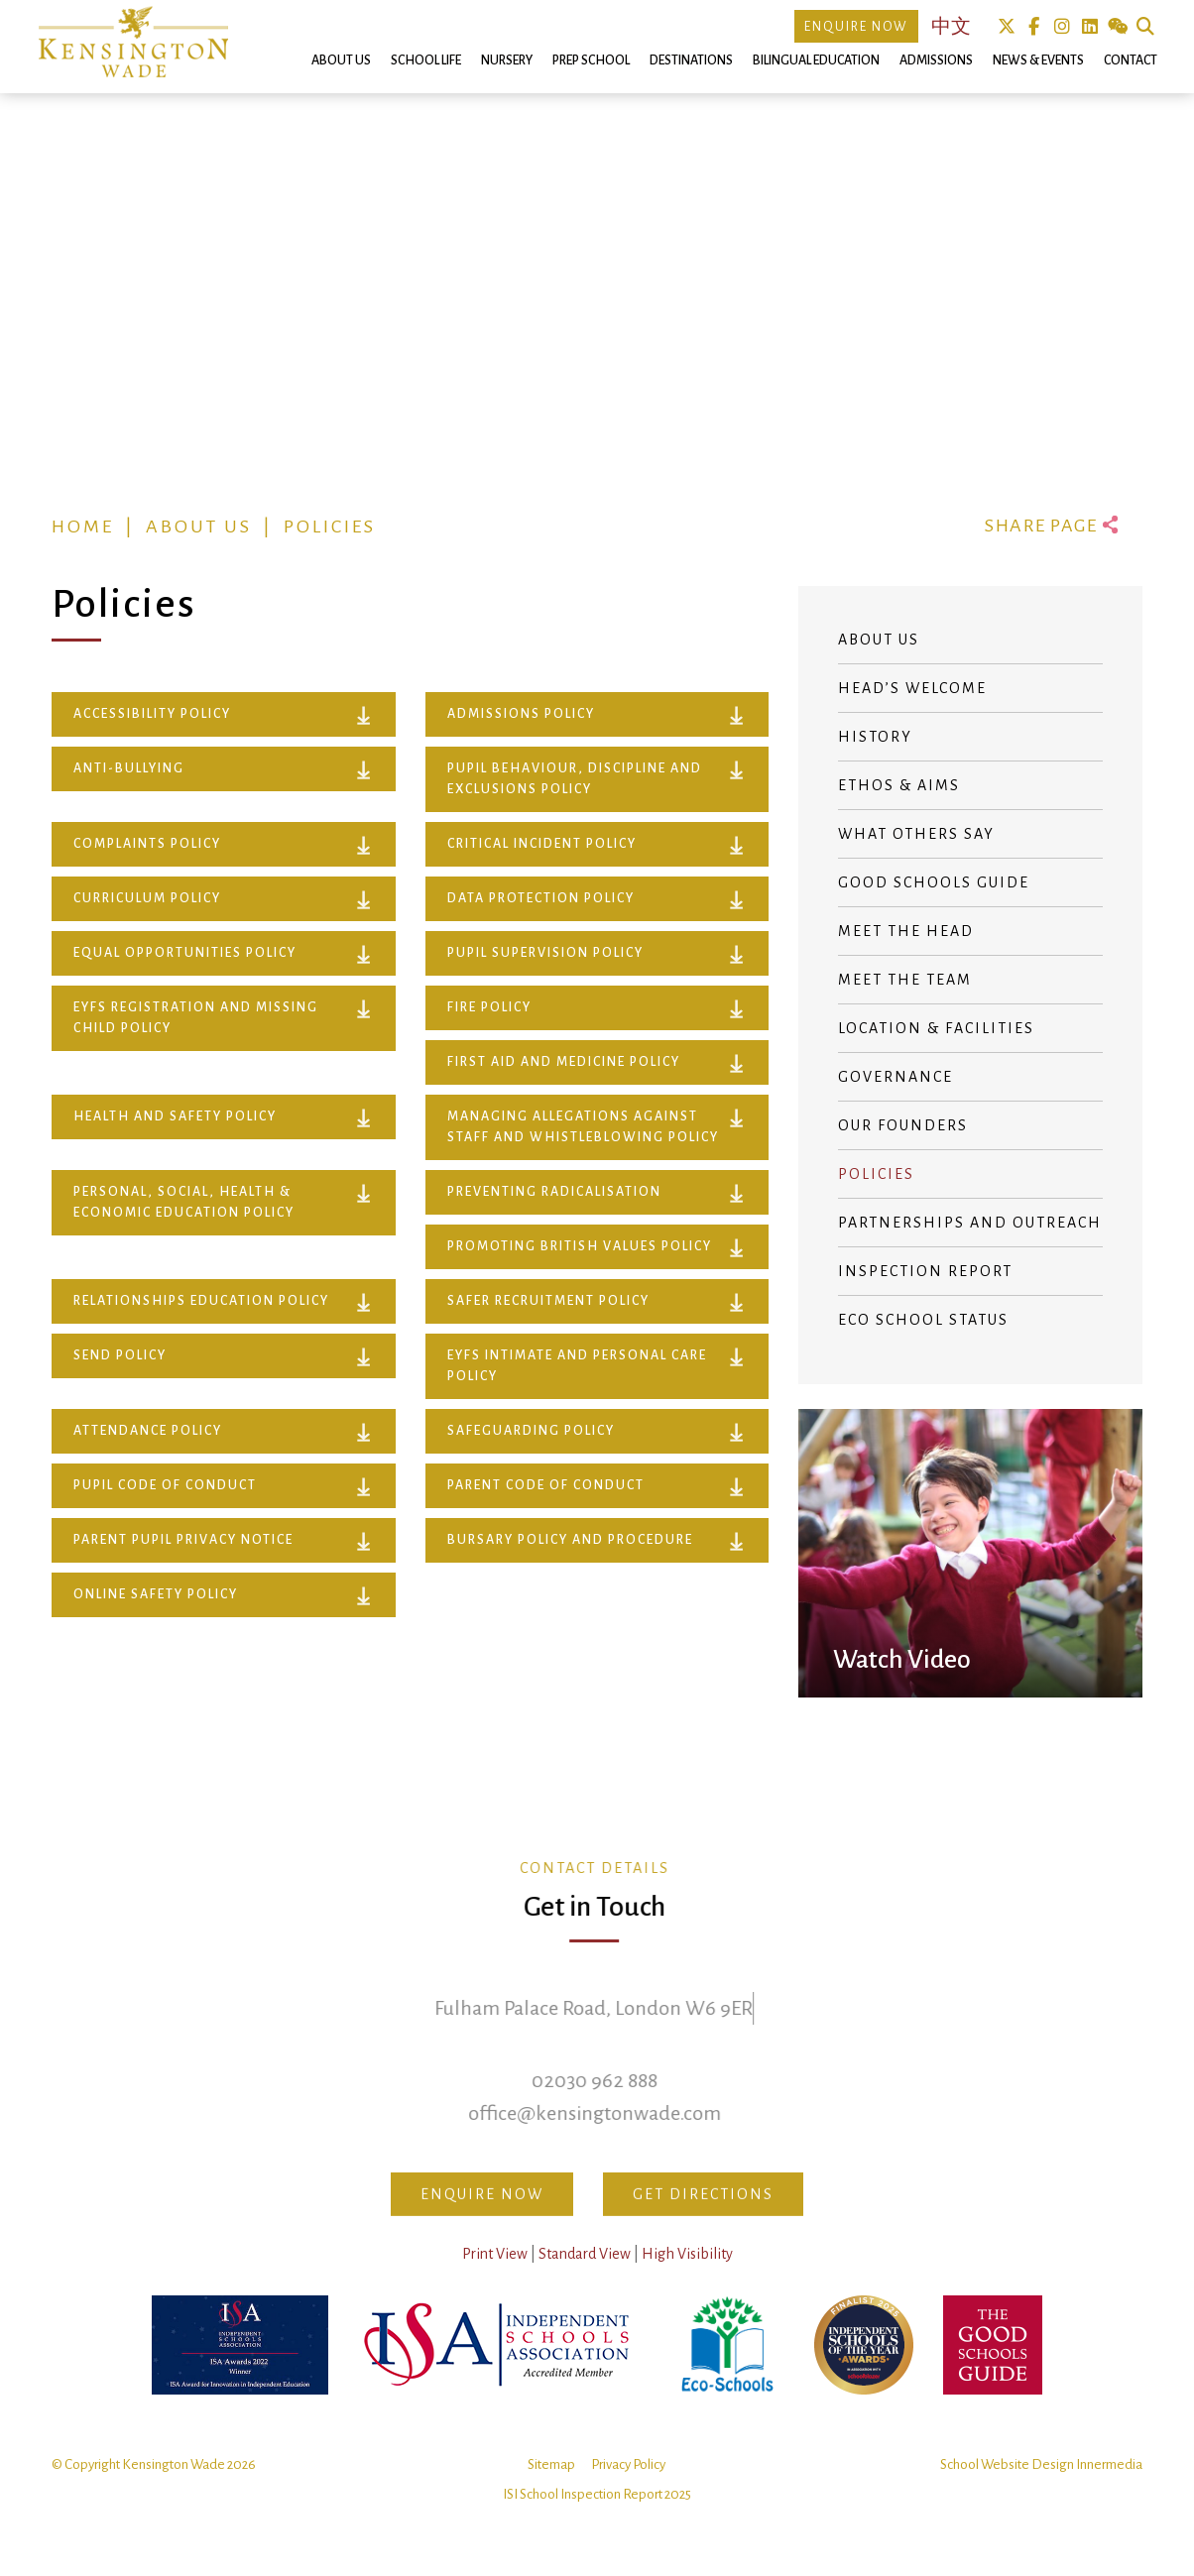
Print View (495, 2277)
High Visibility (687, 2277)
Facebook (1033, 27)
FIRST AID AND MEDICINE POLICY (563, 1062)
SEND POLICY (120, 1355)
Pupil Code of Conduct (165, 1485)
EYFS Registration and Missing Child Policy (195, 1017)
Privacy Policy (628, 2488)
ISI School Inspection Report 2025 (597, 2518)
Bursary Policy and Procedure (570, 1540)
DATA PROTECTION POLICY (541, 898)
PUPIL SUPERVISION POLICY (545, 953)
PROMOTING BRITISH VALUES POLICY (579, 1246)
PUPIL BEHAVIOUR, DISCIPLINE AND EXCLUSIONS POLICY (574, 778)
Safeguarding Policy (531, 1431)
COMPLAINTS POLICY (147, 844)
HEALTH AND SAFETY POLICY (175, 1116)
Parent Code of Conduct (546, 1485)
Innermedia (1109, 2488)
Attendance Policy (147, 1431)
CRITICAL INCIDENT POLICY (542, 844)
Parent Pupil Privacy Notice (183, 1540)
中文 (951, 27)
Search (1145, 27)
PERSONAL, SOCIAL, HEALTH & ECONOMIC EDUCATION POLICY (184, 1202)
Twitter (1006, 27)
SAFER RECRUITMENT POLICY (548, 1301)
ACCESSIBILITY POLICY (152, 714)
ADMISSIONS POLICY (521, 714)
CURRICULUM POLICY (147, 898)
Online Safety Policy (155, 1594)
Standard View (584, 2277)
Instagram (1061, 27)
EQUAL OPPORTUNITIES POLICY (185, 953)
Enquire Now (856, 27)
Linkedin (1089, 27)
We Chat (1117, 27)
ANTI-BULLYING (128, 768)
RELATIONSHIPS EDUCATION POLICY (201, 1301)
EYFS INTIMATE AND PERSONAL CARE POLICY (577, 1365)
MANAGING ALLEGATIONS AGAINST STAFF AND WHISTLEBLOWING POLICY (583, 1127)
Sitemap (551, 2488)
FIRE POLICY (489, 1007)
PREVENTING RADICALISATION (554, 1192)
